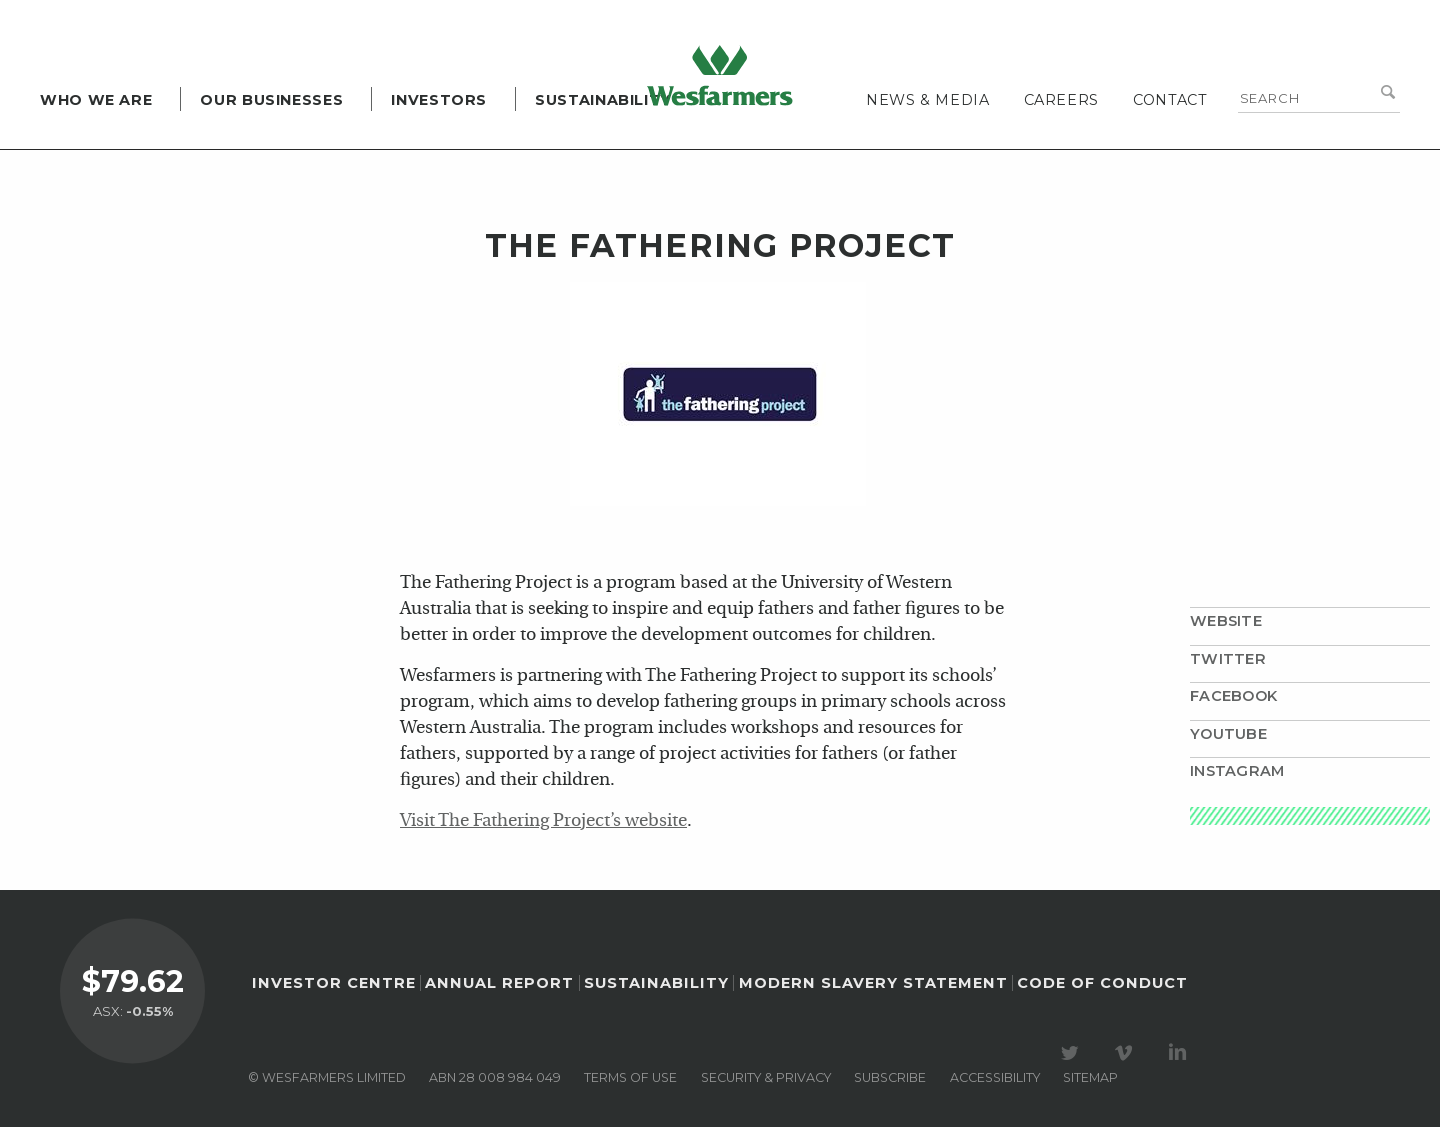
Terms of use (630, 1077)
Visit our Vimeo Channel (1127, 1053)
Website (1226, 621)
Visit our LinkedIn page (1181, 1053)
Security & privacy (766, 1077)
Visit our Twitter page (1073, 1053)
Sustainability (603, 100)
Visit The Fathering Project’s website (543, 821)
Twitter (1228, 659)
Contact (1170, 100)
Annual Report (499, 983)
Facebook (1233, 696)
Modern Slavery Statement (873, 983)
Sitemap (1090, 1077)
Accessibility (995, 1077)
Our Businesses (271, 100)
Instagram (1237, 771)
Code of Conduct (1102, 983)
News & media (928, 100)
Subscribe (890, 1077)
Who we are (96, 100)
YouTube (1228, 734)
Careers (1061, 100)
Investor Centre (334, 983)
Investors (439, 100)
